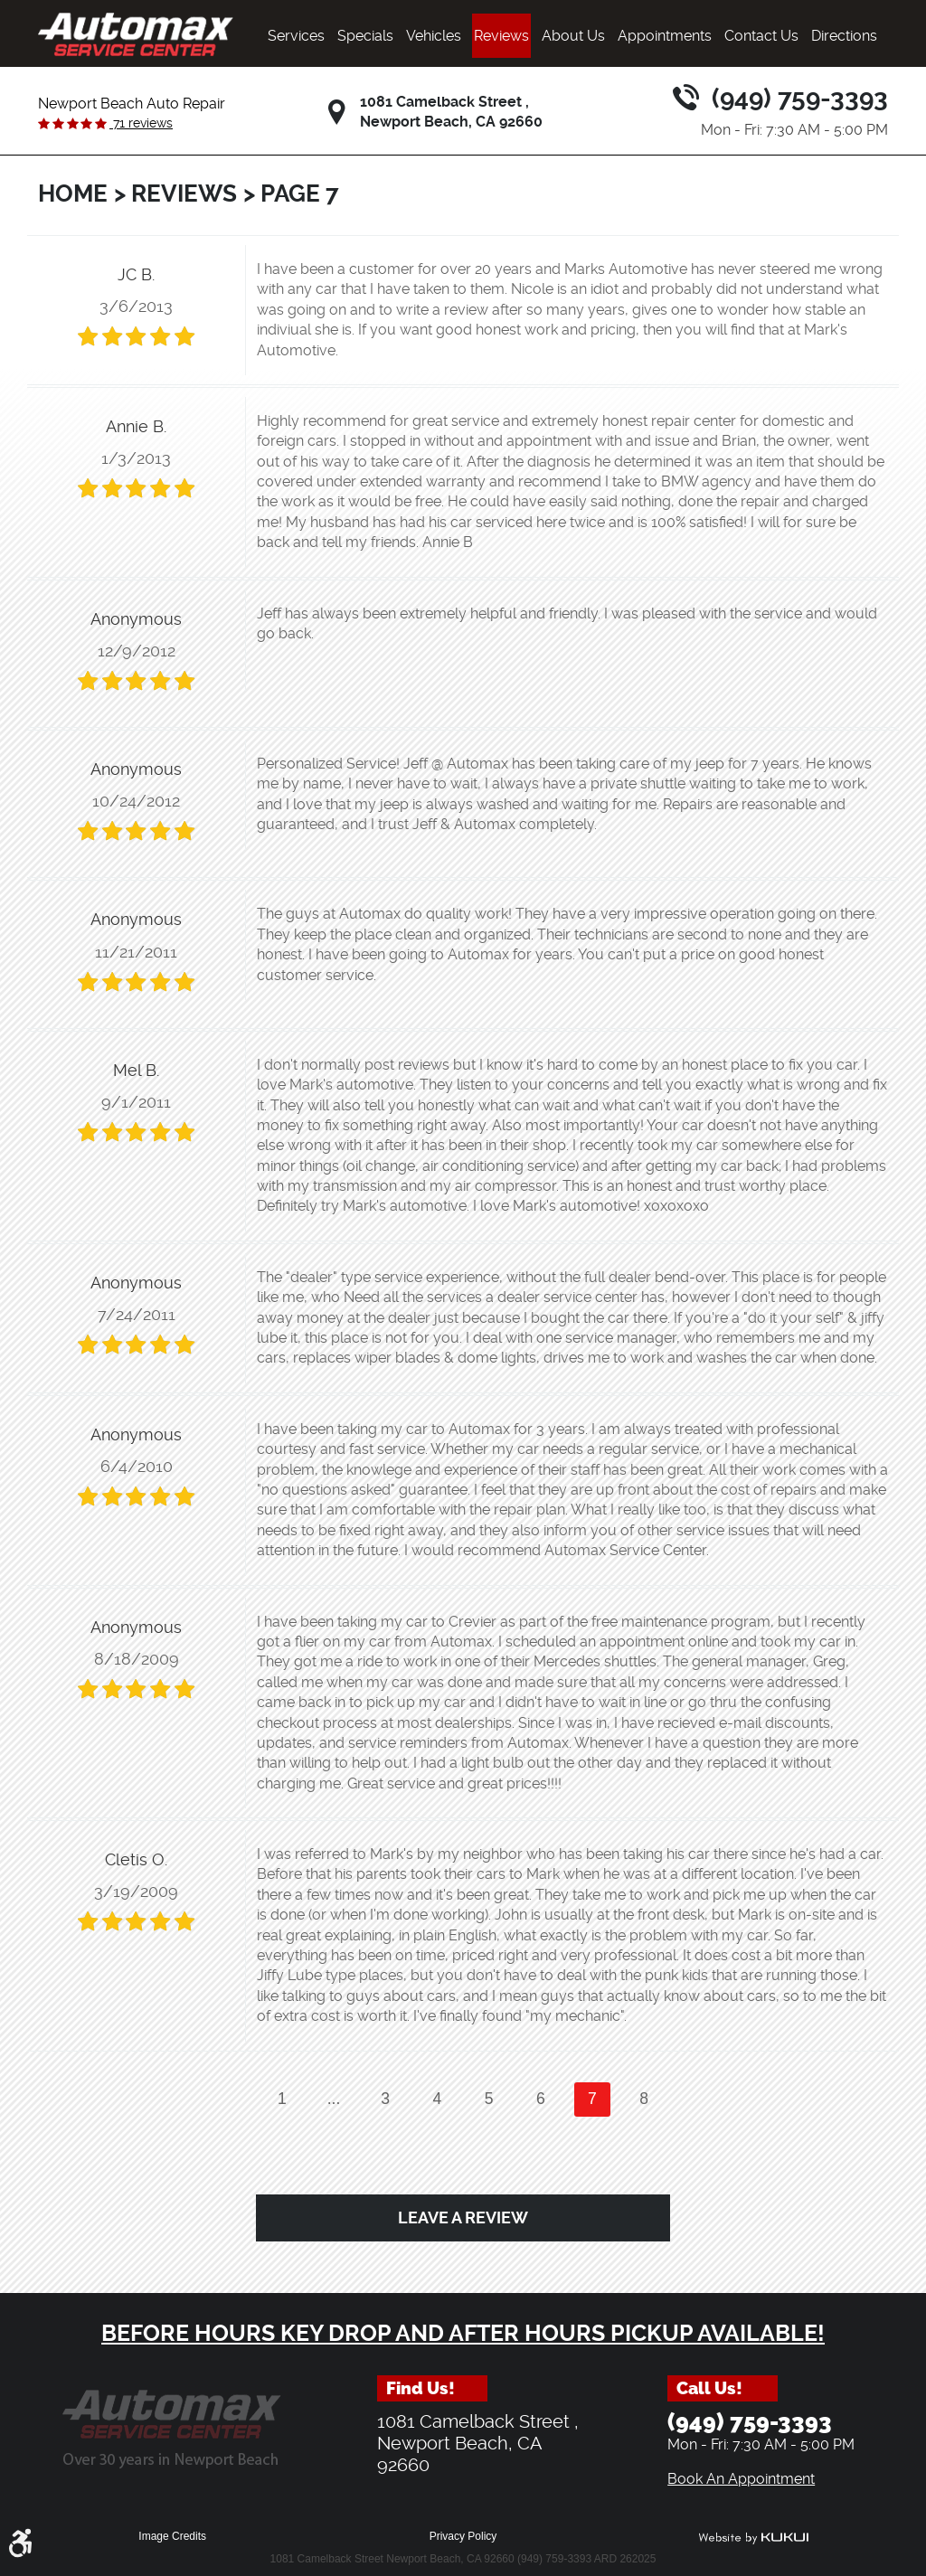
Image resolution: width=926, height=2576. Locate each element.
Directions (844, 35)
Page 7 (299, 193)
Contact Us (761, 35)
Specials (365, 35)
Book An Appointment (741, 2478)
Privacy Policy (463, 2536)
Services (296, 35)
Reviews (501, 35)
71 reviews (141, 123)
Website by (753, 2538)
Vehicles (433, 35)
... (334, 2099)
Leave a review (463, 2217)
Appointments (665, 35)
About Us (573, 35)
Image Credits (172, 2536)
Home (73, 193)
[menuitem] (296, 36)
